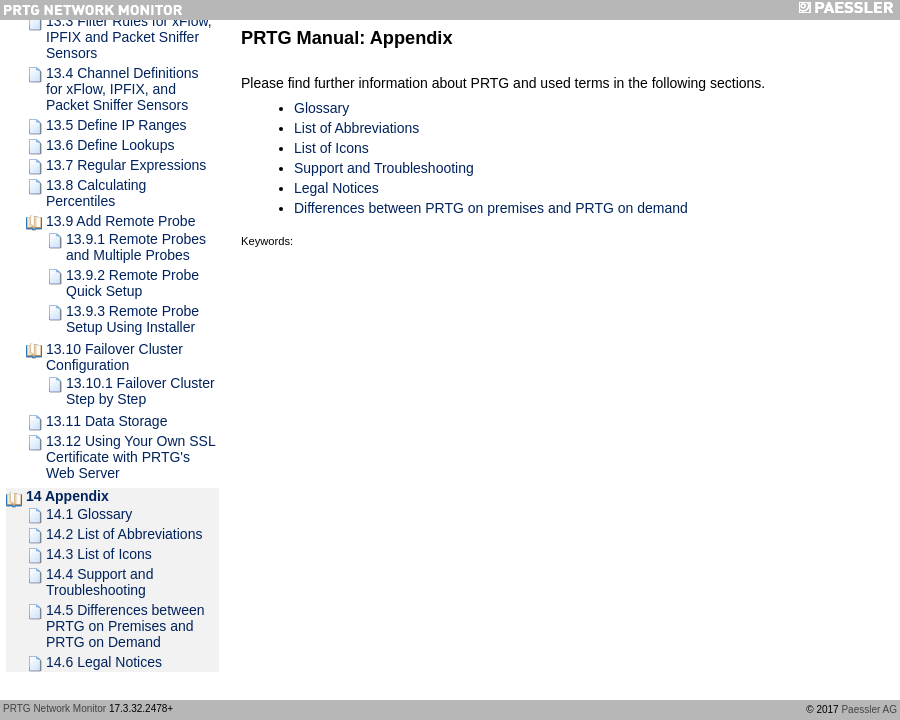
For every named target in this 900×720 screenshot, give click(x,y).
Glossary (321, 108)
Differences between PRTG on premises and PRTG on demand (491, 208)
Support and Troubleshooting (384, 168)
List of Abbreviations (356, 128)
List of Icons (331, 148)
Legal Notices (336, 188)
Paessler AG (869, 709)
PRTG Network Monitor (54, 708)
